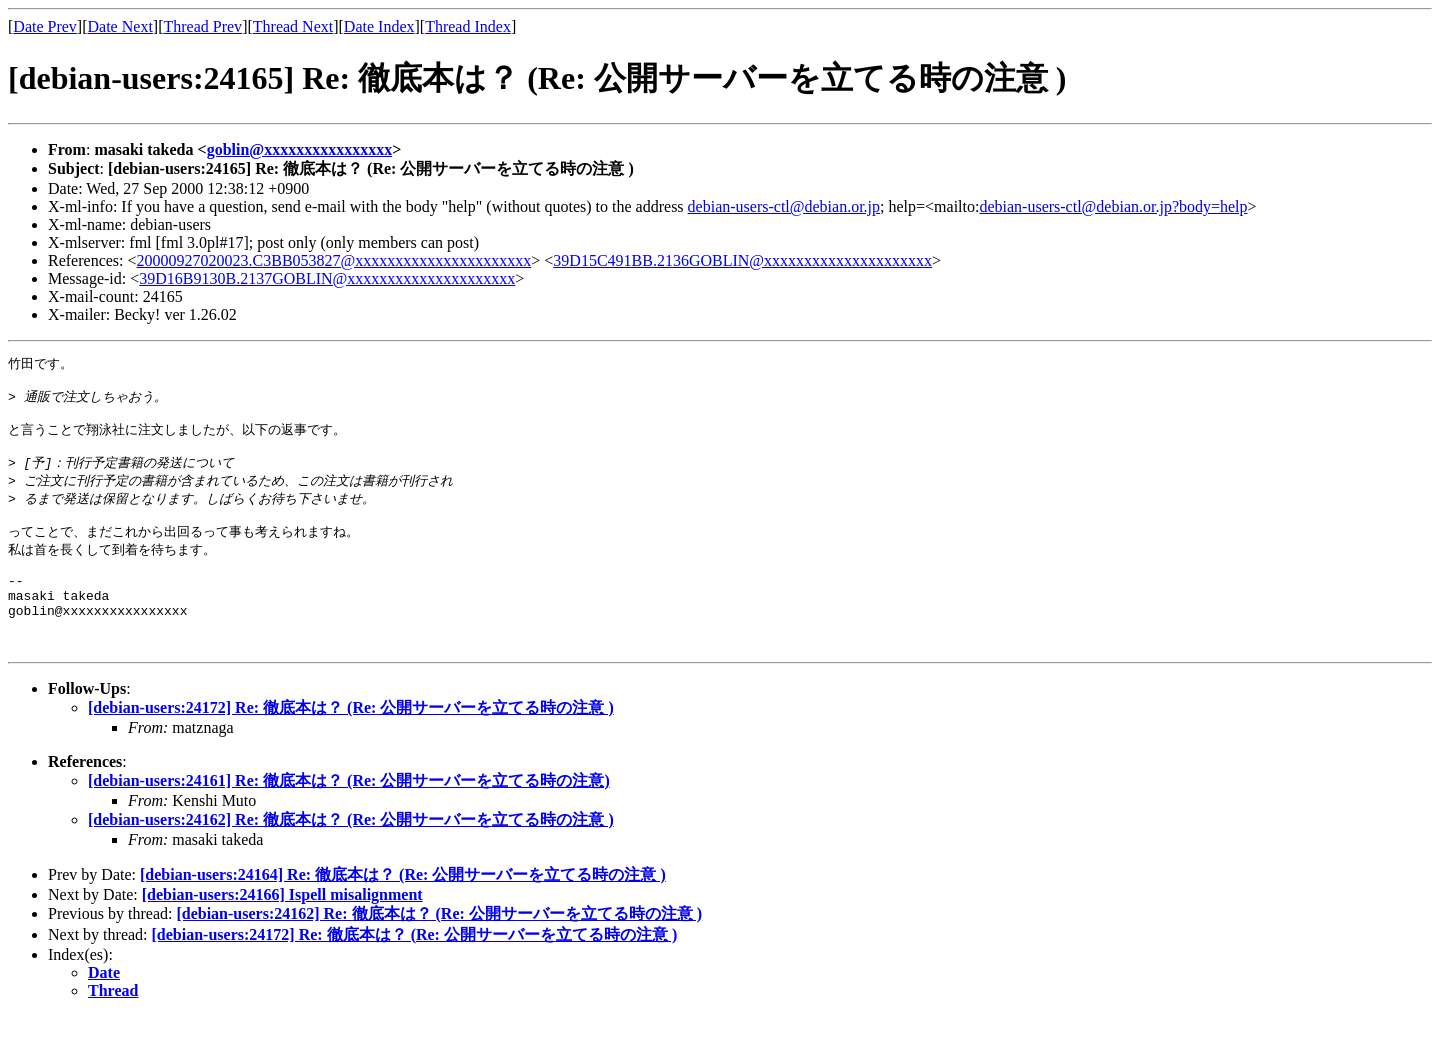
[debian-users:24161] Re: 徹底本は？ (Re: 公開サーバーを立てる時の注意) (349, 818)
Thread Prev (202, 26)
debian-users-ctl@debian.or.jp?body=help (1113, 206)
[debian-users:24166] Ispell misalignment (282, 932)
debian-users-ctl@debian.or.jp (784, 206)
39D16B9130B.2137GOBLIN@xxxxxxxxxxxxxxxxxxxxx (327, 278)
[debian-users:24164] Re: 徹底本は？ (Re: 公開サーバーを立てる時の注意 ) (403, 912)
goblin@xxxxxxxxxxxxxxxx (300, 149)
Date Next (120, 26)
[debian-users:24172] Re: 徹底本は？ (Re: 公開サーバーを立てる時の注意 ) (351, 745)
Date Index (379, 26)
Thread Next (293, 26)
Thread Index (468, 26)
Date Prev (45, 26)
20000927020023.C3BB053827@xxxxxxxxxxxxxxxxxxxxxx (334, 260)
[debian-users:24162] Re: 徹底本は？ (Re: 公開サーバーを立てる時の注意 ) (351, 857)
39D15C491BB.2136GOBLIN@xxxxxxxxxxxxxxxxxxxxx (742, 260)
